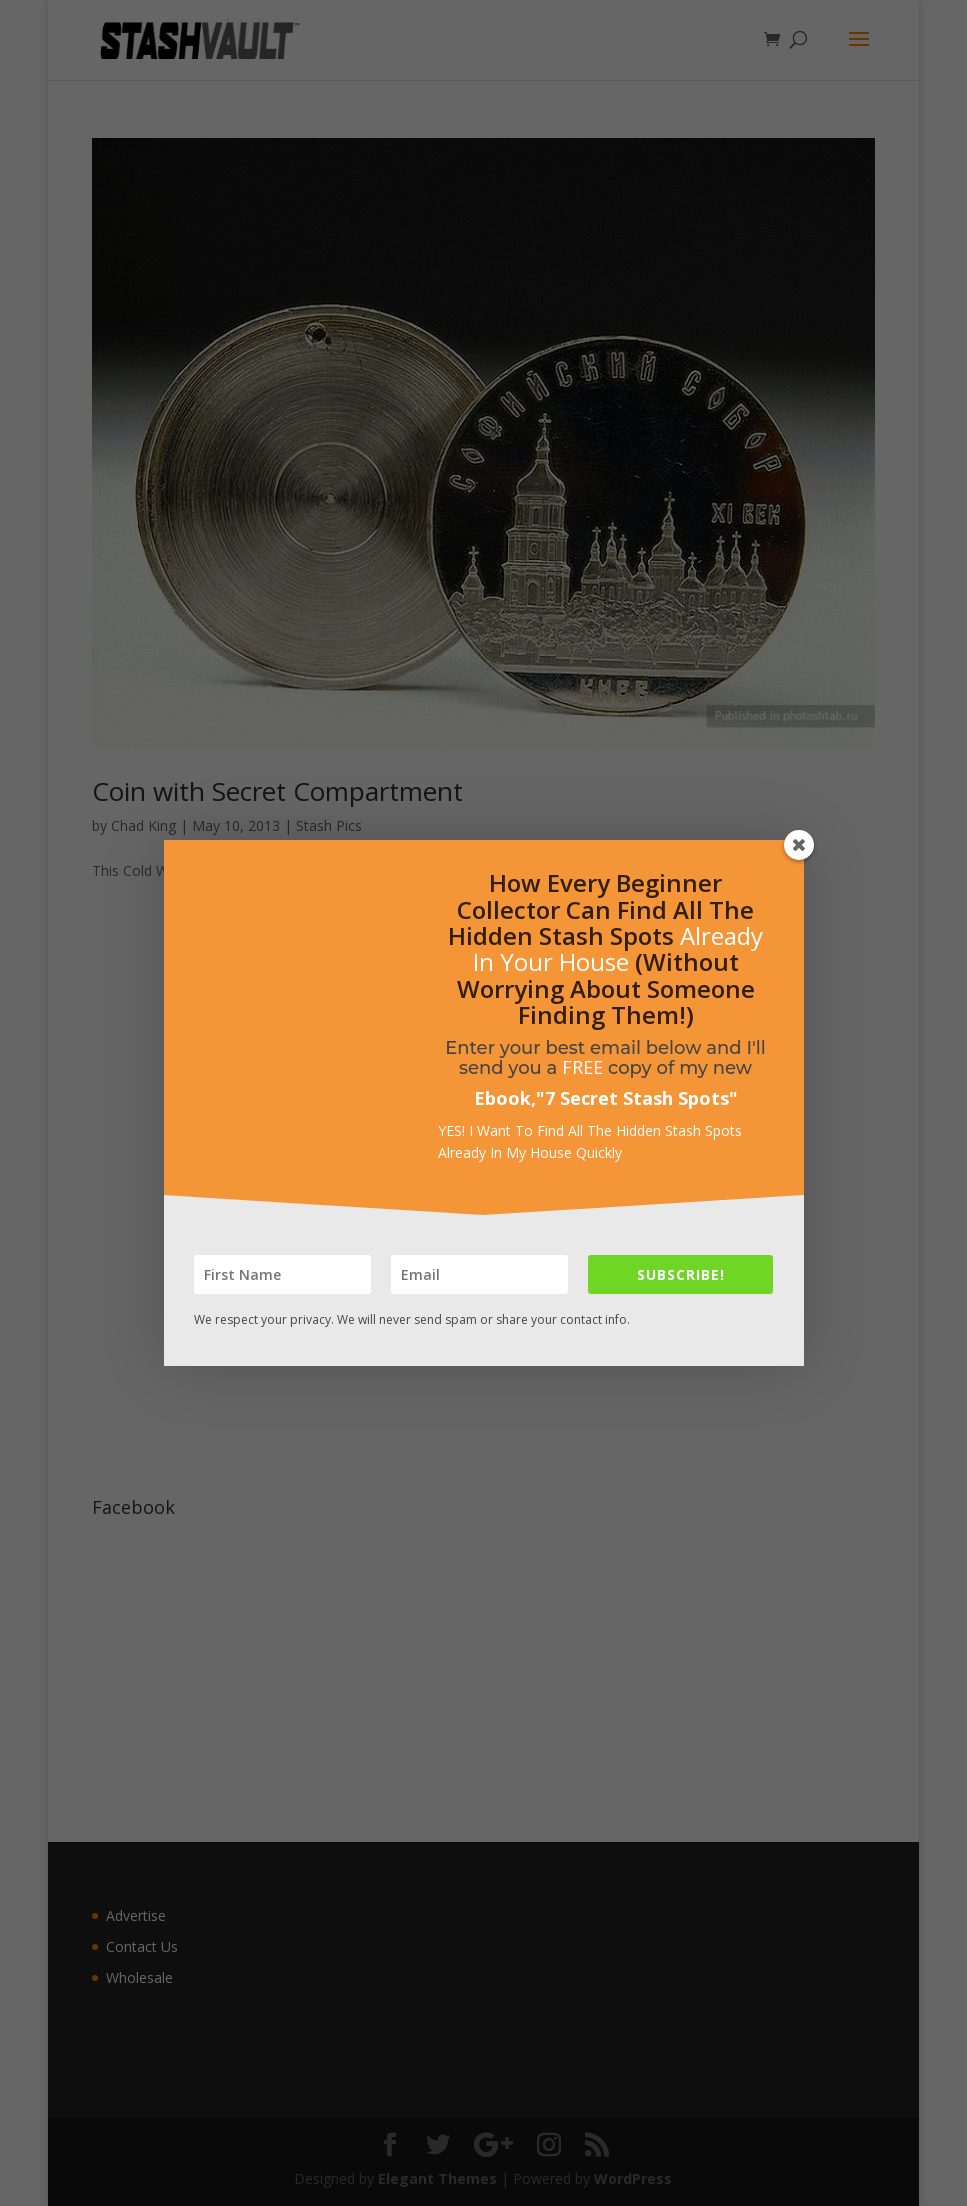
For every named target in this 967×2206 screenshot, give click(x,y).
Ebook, (505, 1098)
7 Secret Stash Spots (637, 1098)
